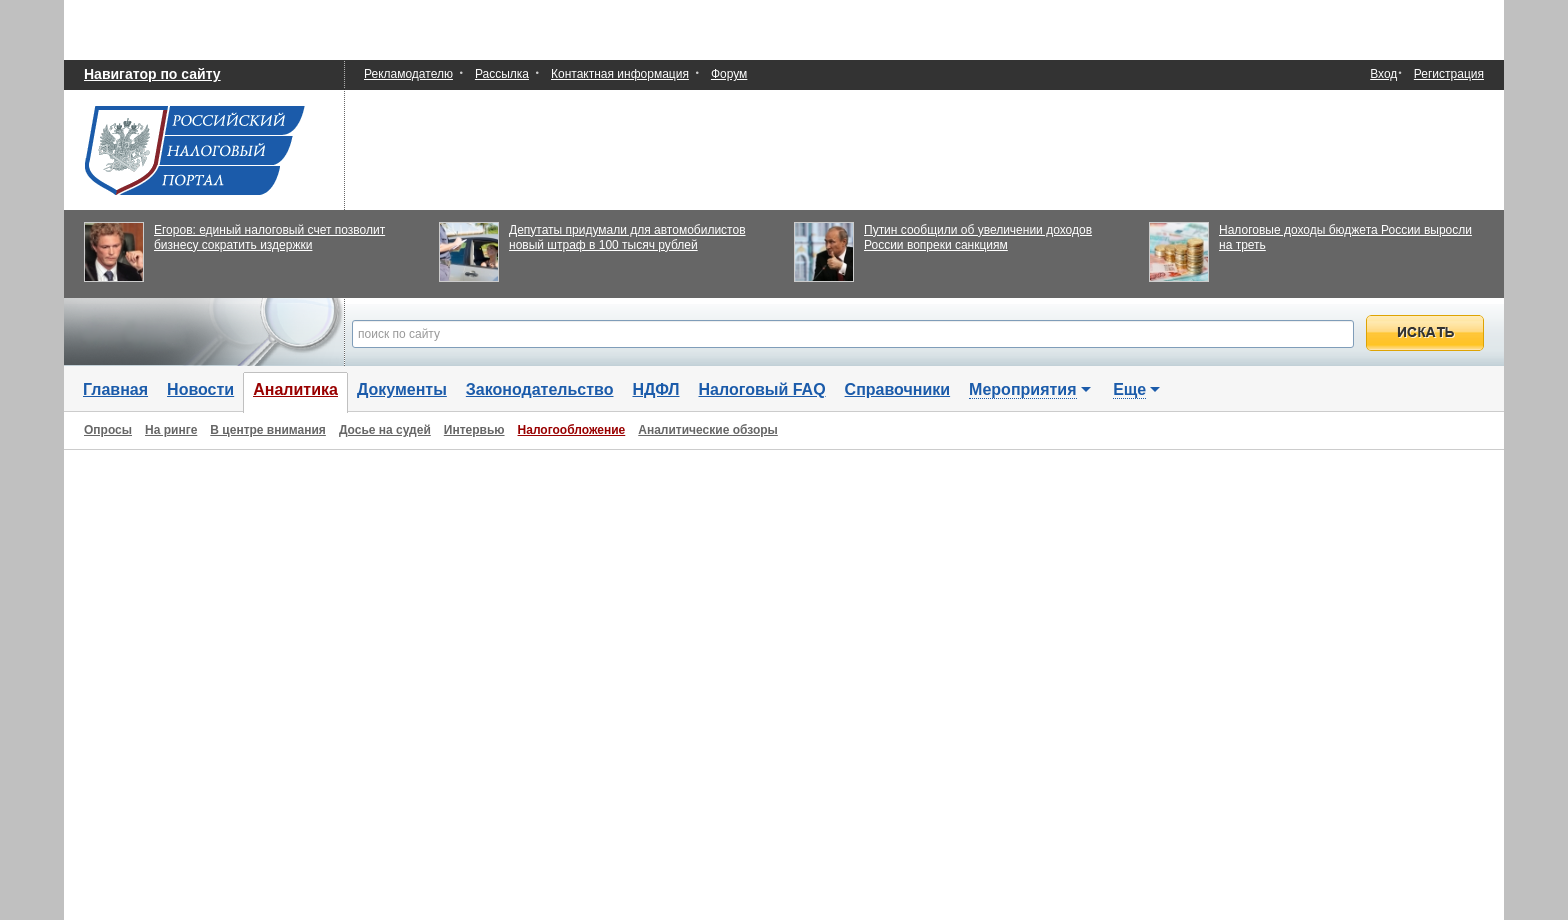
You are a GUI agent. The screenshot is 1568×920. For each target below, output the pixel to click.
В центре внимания (268, 430)
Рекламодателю (408, 74)
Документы (402, 389)
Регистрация (1449, 74)
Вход (1383, 74)
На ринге (171, 430)
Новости (200, 389)
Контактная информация (620, 74)
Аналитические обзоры (708, 430)
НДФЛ (655, 389)
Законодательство (540, 389)
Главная (115, 389)
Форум (729, 74)
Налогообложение (572, 430)
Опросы (108, 430)
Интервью (474, 430)
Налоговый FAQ (762, 389)
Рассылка (502, 74)
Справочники (898, 389)
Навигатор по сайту (152, 74)
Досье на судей (385, 430)
